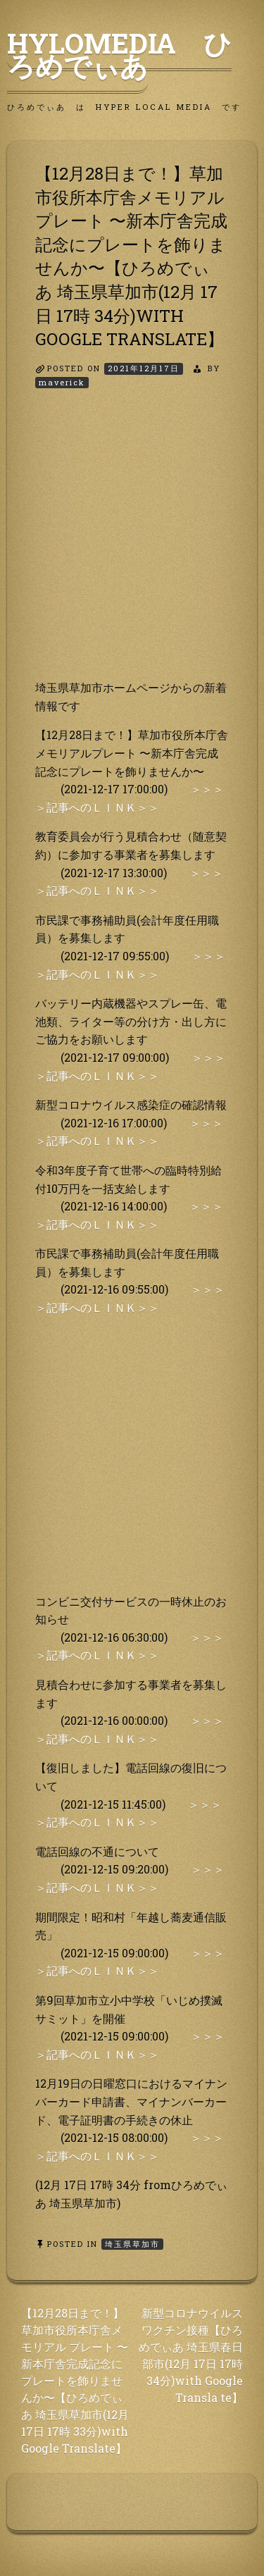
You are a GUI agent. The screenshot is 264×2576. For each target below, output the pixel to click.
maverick (62, 382)
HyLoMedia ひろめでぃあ (119, 54)
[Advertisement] (132, 546)
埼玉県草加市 (132, 2243)
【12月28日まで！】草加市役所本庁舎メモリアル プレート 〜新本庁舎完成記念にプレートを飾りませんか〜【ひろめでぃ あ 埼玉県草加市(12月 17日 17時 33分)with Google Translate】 (75, 2380)
